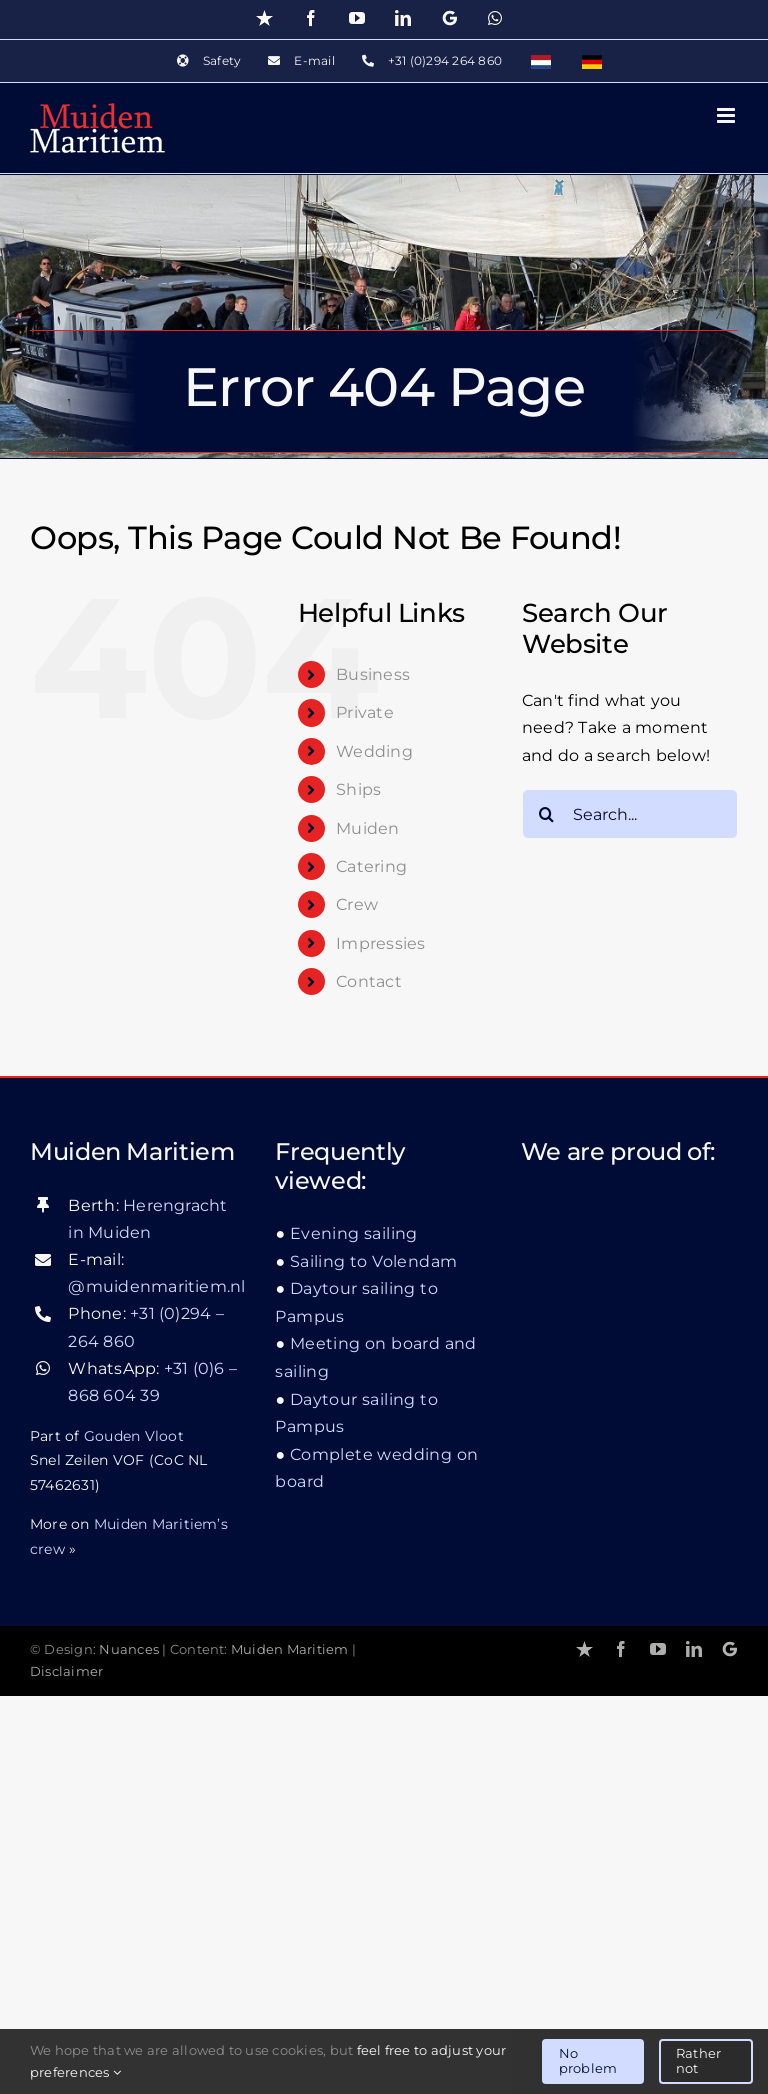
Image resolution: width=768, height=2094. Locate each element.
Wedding (374, 751)
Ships (358, 789)
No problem (588, 2061)
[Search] (547, 814)
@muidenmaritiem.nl (156, 1286)
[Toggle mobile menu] (727, 115)
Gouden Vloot (134, 1436)
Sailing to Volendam (374, 1261)
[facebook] (621, 1649)
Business (373, 674)
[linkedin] (694, 1649)
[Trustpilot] (584, 1649)
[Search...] (630, 814)
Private (365, 712)
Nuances (129, 1649)
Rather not (698, 2061)
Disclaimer (66, 1671)
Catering (371, 866)
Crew (357, 904)
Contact (369, 981)
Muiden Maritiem (290, 1649)
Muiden (367, 828)
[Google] (730, 1649)
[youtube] (658, 1649)
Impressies (380, 943)
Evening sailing (354, 1233)
